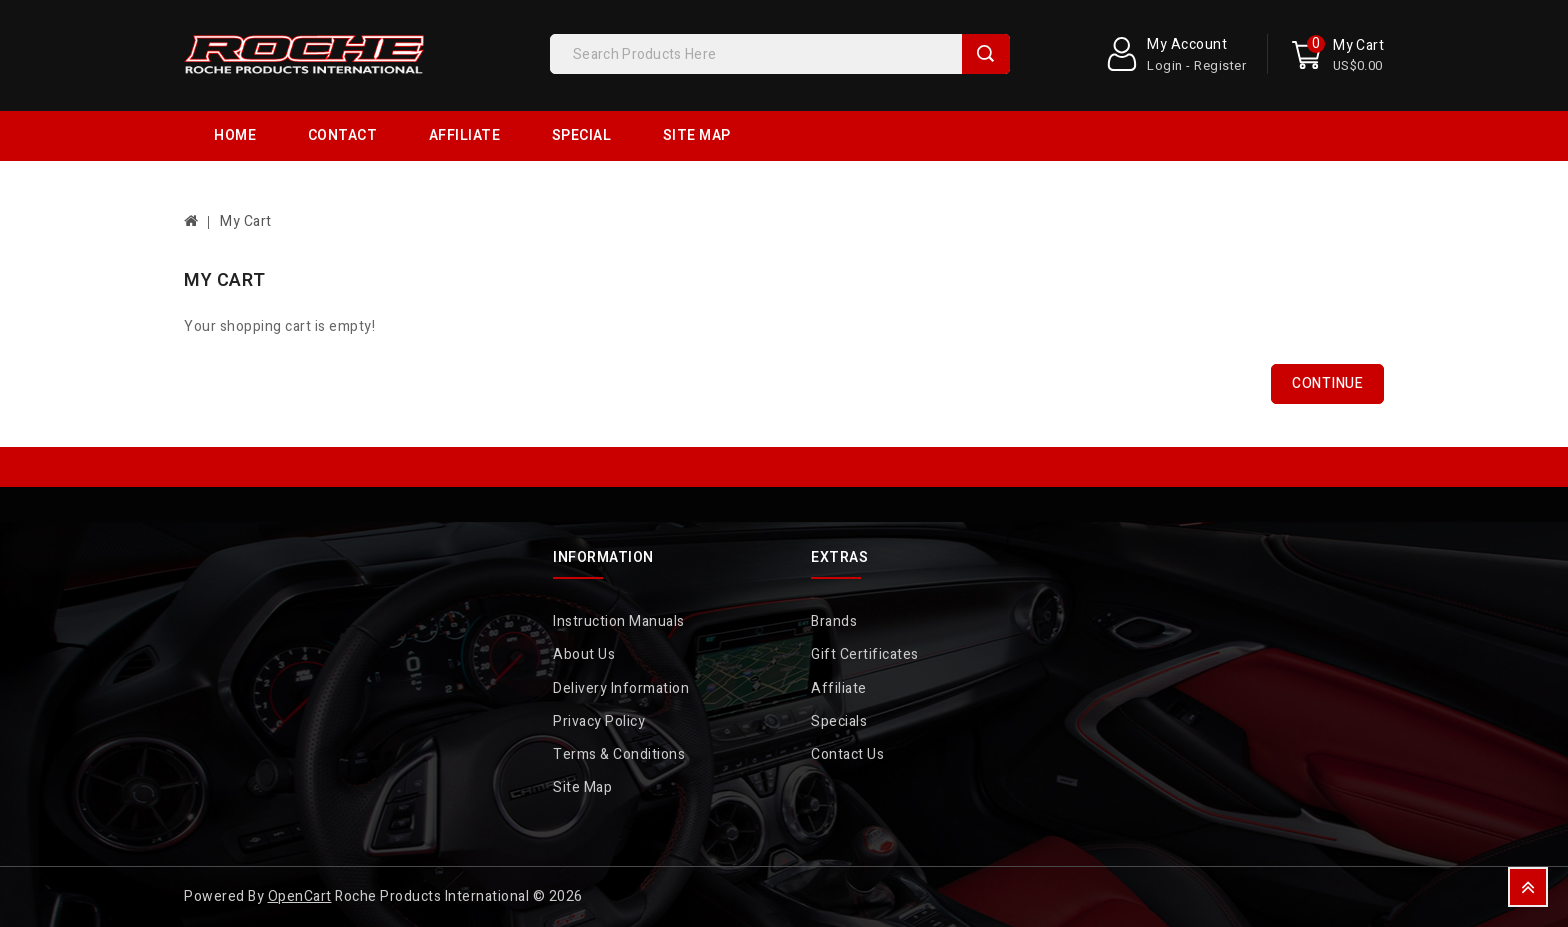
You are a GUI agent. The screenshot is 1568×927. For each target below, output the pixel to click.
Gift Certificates (865, 654)
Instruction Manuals (619, 621)
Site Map (697, 135)
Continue (1327, 383)
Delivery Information (621, 688)
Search (986, 54)
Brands (834, 621)
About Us (584, 654)
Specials (839, 721)
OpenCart (300, 896)
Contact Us (847, 754)
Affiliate (465, 135)
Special (582, 135)
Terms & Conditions (619, 754)
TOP (1528, 887)
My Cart (246, 221)
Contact (343, 135)
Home (235, 135)
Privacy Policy (599, 721)
